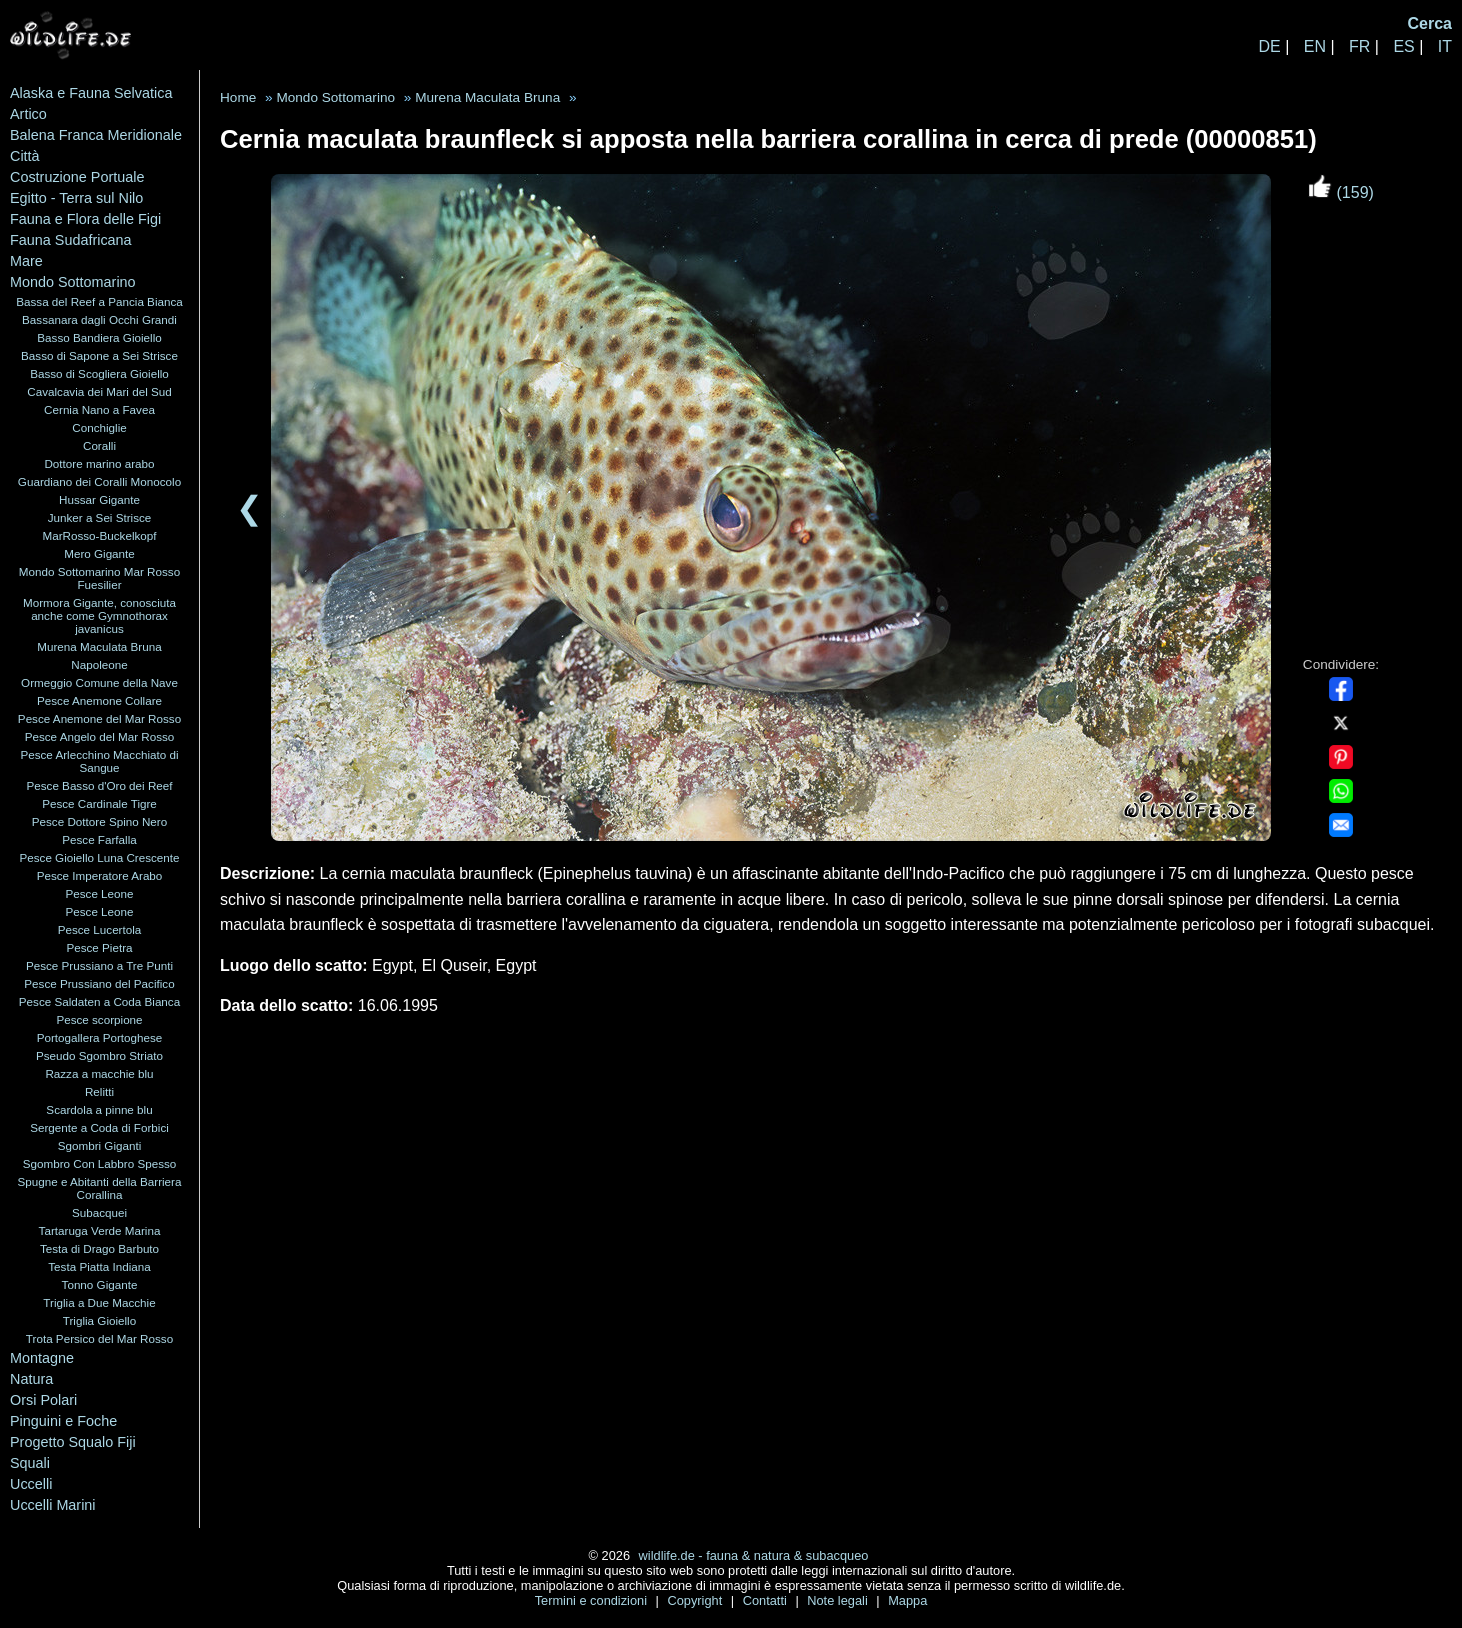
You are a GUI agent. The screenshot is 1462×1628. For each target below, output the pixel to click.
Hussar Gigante (99, 499)
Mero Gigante (99, 553)
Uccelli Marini (53, 1505)
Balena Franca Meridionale (96, 135)
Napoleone (99, 664)
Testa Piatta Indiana (99, 1266)
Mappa (907, 1600)
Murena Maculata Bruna (99, 646)
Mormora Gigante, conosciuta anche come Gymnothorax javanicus (99, 615)
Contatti (767, 1600)
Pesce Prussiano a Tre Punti (99, 965)
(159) (1341, 192)
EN (1315, 46)
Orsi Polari (43, 1400)
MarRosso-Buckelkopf (99, 535)
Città (25, 156)
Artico (28, 114)
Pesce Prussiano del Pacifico (99, 983)
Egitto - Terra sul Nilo (76, 198)
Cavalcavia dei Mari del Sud (99, 391)
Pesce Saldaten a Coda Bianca (99, 1001)
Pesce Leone (99, 893)
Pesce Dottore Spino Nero (99, 821)
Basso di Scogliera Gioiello (99, 373)
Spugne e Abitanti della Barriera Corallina (100, 1188)
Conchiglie (99, 427)
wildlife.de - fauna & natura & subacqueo (754, 1555)
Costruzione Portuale (77, 177)
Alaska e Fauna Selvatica (91, 93)
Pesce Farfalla (99, 839)
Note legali (839, 1600)
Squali (30, 1463)
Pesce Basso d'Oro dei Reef (99, 785)
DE (1269, 46)
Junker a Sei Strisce (100, 517)
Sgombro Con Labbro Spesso (100, 1163)
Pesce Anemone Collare (99, 700)
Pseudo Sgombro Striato (99, 1055)
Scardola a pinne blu (99, 1109)
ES (1403, 46)
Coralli (99, 445)
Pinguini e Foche (63, 1421)
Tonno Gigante (100, 1284)
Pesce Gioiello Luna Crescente (99, 857)
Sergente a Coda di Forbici (99, 1127)
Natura (31, 1379)
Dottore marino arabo (99, 463)
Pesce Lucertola (100, 929)
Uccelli (31, 1484)
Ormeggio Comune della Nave (99, 682)
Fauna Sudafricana (71, 240)
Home (238, 97)
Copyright (696, 1600)
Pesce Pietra (99, 947)
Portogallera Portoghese (100, 1037)
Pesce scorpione (99, 1019)
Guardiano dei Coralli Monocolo (99, 481)
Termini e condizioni (593, 1600)
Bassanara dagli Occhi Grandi (99, 319)
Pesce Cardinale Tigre (99, 803)
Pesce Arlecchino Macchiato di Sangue (99, 761)
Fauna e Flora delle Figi (85, 219)
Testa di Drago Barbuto (99, 1248)
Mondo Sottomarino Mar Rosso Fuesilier (99, 578)
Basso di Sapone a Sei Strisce (99, 355)
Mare (26, 261)
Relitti (99, 1091)
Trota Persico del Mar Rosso (99, 1338)
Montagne (42, 1358)
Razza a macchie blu (99, 1073)
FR (1359, 46)
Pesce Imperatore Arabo (100, 875)
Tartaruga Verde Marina (100, 1230)
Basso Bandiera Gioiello (99, 337)
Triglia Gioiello (99, 1320)
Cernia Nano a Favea (99, 409)
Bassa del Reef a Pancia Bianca (99, 301)
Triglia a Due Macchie (99, 1302)
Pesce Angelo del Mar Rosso (100, 736)
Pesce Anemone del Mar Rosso (99, 718)
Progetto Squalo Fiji (73, 1442)
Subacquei (99, 1212)
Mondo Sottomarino (73, 282)
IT (1445, 46)
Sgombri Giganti (100, 1145)
